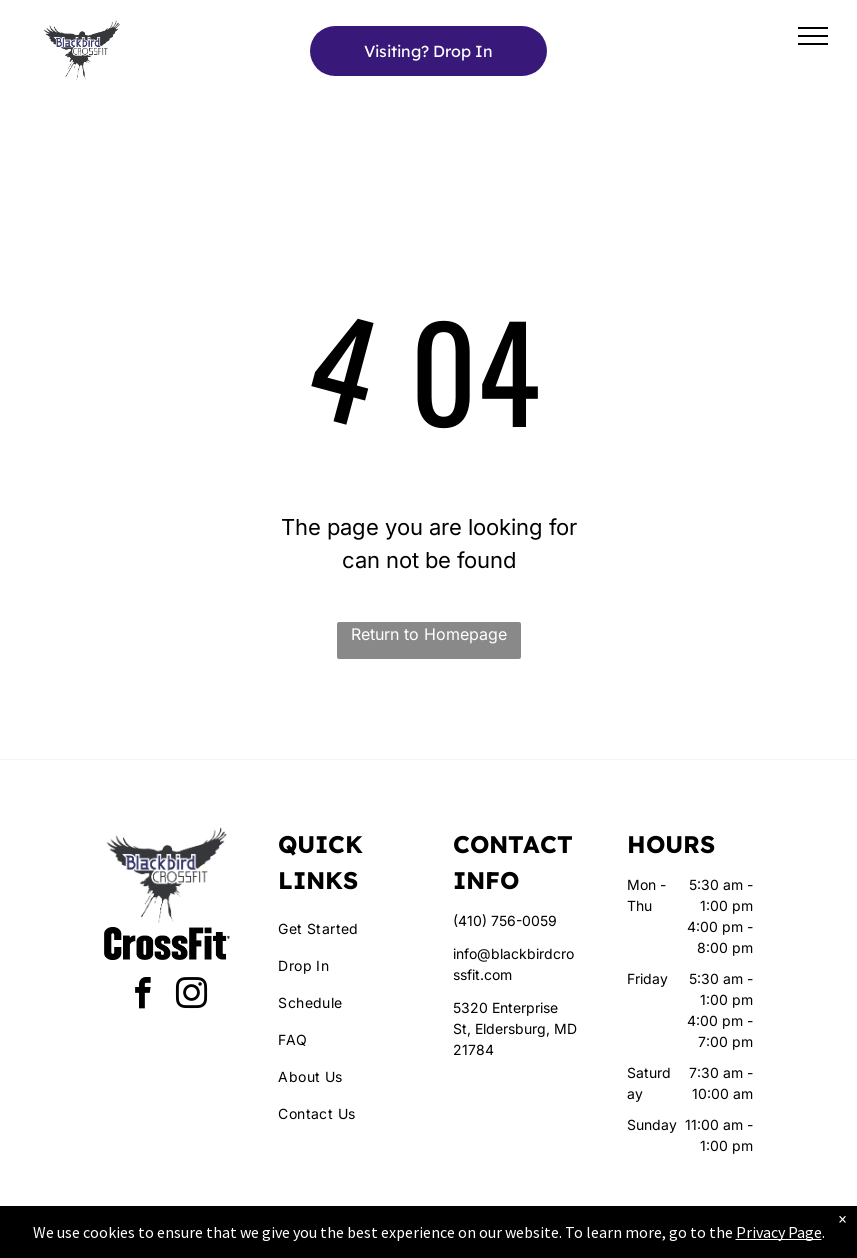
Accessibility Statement (468, 1239)
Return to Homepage (429, 634)
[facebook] (143, 996)
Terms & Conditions (593, 1239)
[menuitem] (350, 928)
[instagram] (192, 996)
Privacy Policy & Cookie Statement (304, 1239)
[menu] (813, 36)
